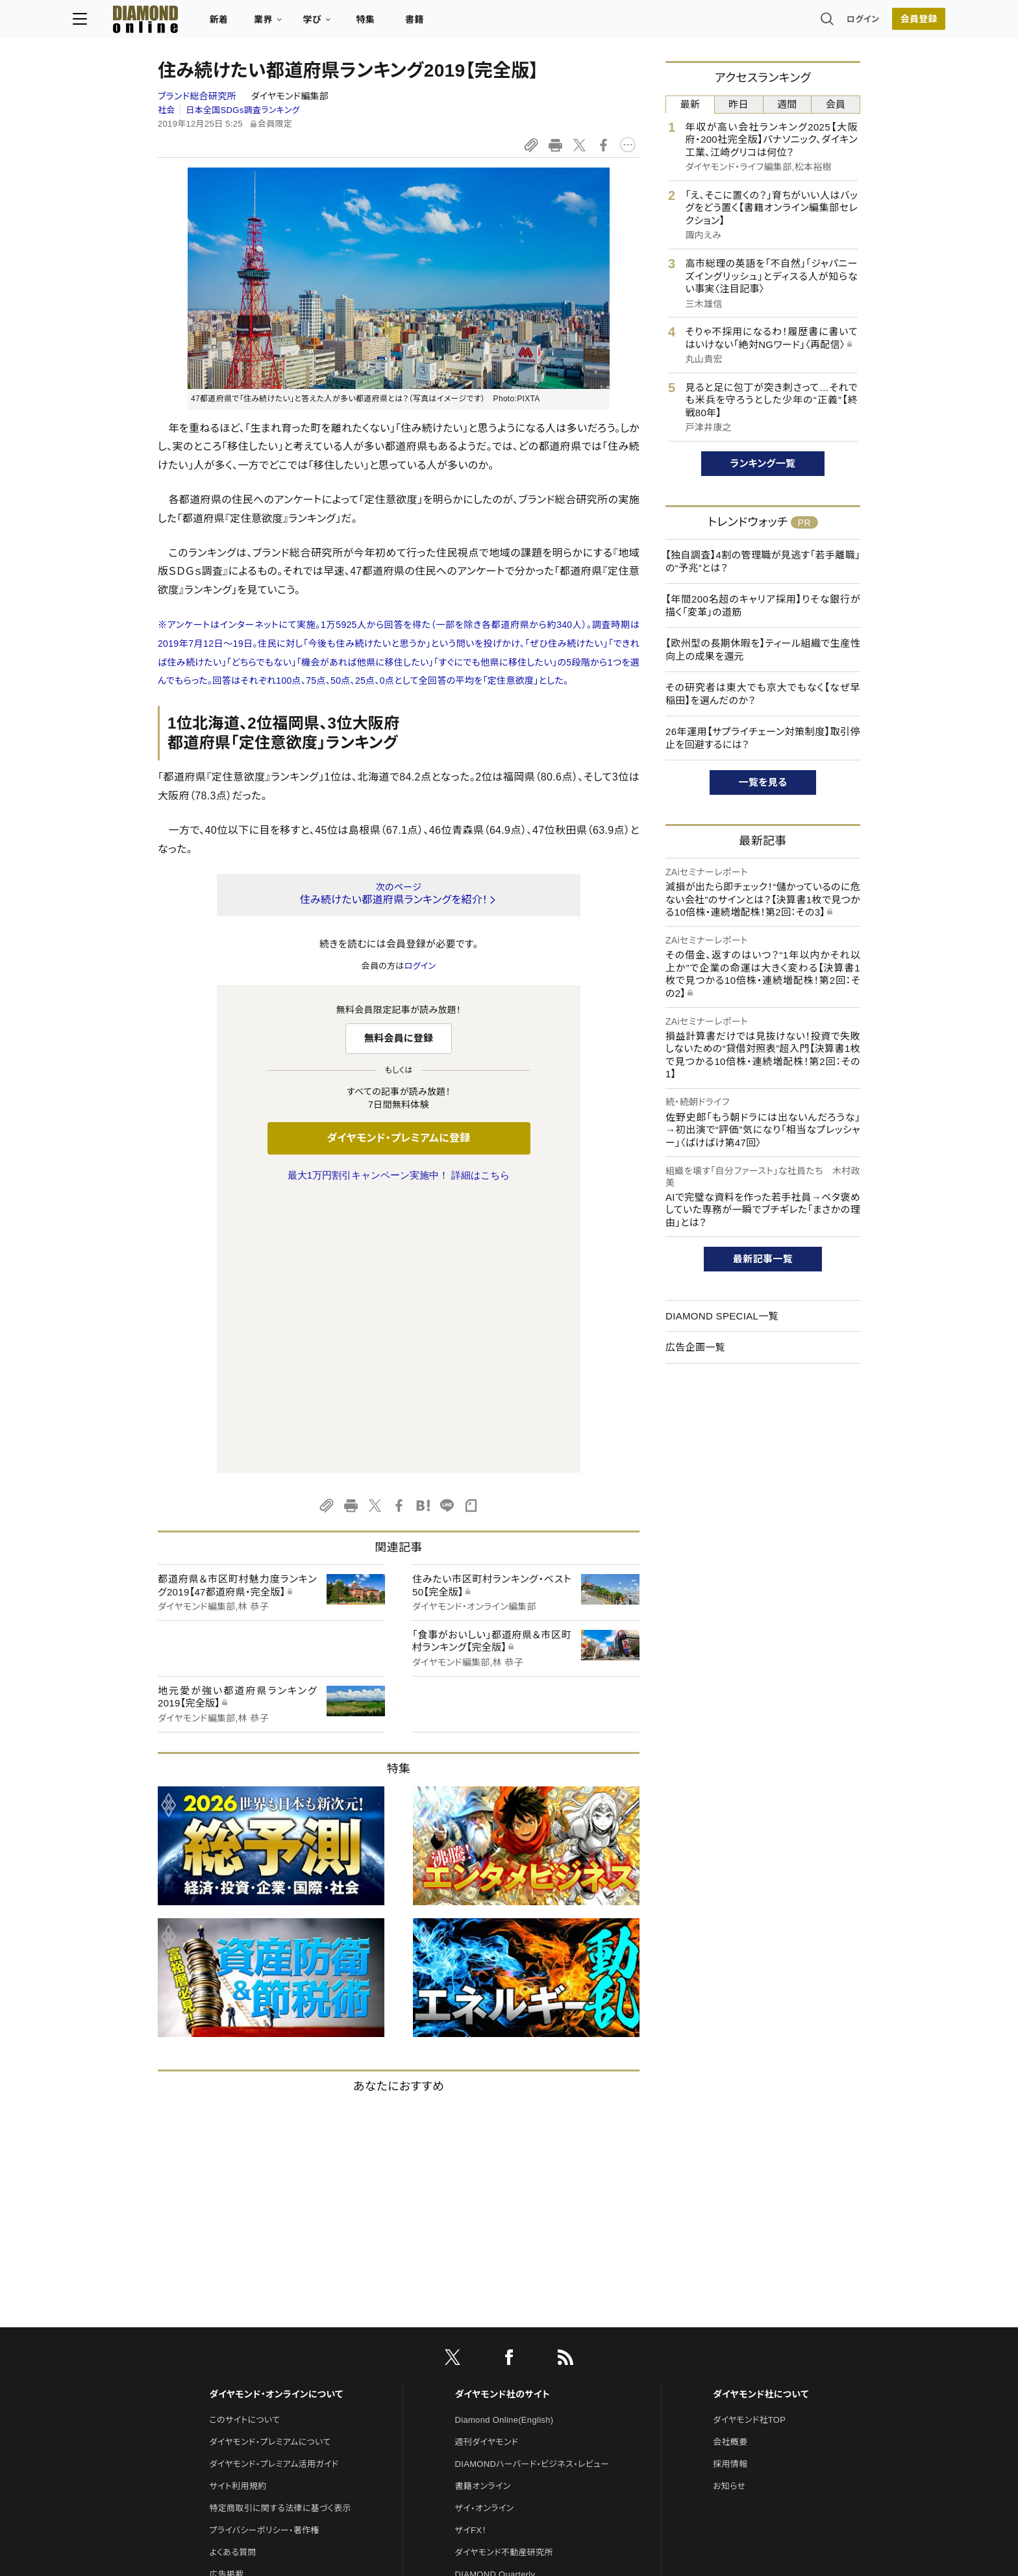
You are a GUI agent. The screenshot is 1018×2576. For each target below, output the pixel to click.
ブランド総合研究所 (198, 96)
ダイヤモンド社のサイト (502, 2121)
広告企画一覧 (695, 1347)
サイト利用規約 (237, 2213)
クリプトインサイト (489, 2368)
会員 (836, 104)
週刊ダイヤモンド (487, 2169)
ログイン (778, 22)
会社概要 (730, 2169)
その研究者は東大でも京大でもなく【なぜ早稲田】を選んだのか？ (762, 694)
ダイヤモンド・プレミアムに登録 (398, 1138)
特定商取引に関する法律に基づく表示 (280, 2235)
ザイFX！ (471, 2257)
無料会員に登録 (399, 1038)
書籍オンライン (483, 2213)
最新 (690, 104)
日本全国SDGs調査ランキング (242, 110)
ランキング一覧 (763, 463)
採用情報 (730, 2191)
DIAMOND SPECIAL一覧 (721, 1315)
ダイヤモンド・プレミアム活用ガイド (273, 2191)
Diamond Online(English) (504, 2147)
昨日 (738, 104)
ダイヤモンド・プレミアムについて (269, 2169)
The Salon (475, 2324)
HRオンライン (480, 2346)
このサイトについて (244, 2147)
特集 (450, 23)
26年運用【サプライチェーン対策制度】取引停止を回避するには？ (762, 738)
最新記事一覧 (763, 1258)
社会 (166, 110)
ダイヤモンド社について (760, 2121)
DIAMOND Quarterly (495, 2302)
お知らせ (729, 2213)
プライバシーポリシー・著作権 (264, 2257)
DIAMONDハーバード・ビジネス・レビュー (532, 2191)
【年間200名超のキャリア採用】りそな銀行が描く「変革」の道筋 (762, 606)
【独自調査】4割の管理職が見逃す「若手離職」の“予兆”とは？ (762, 561)
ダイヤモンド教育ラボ (494, 2390)
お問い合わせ (234, 2324)
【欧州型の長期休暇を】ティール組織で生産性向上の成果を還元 (762, 650)
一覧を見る (763, 782)
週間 (787, 104)
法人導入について (242, 2346)
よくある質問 (232, 2279)
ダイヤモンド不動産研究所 (504, 2279)
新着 (304, 23)
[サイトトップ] (217, 22)
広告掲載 (226, 2302)
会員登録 (833, 23)
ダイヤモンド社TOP (749, 2147)
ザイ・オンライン (484, 2235)
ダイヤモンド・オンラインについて (276, 2121)
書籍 (499, 23)
